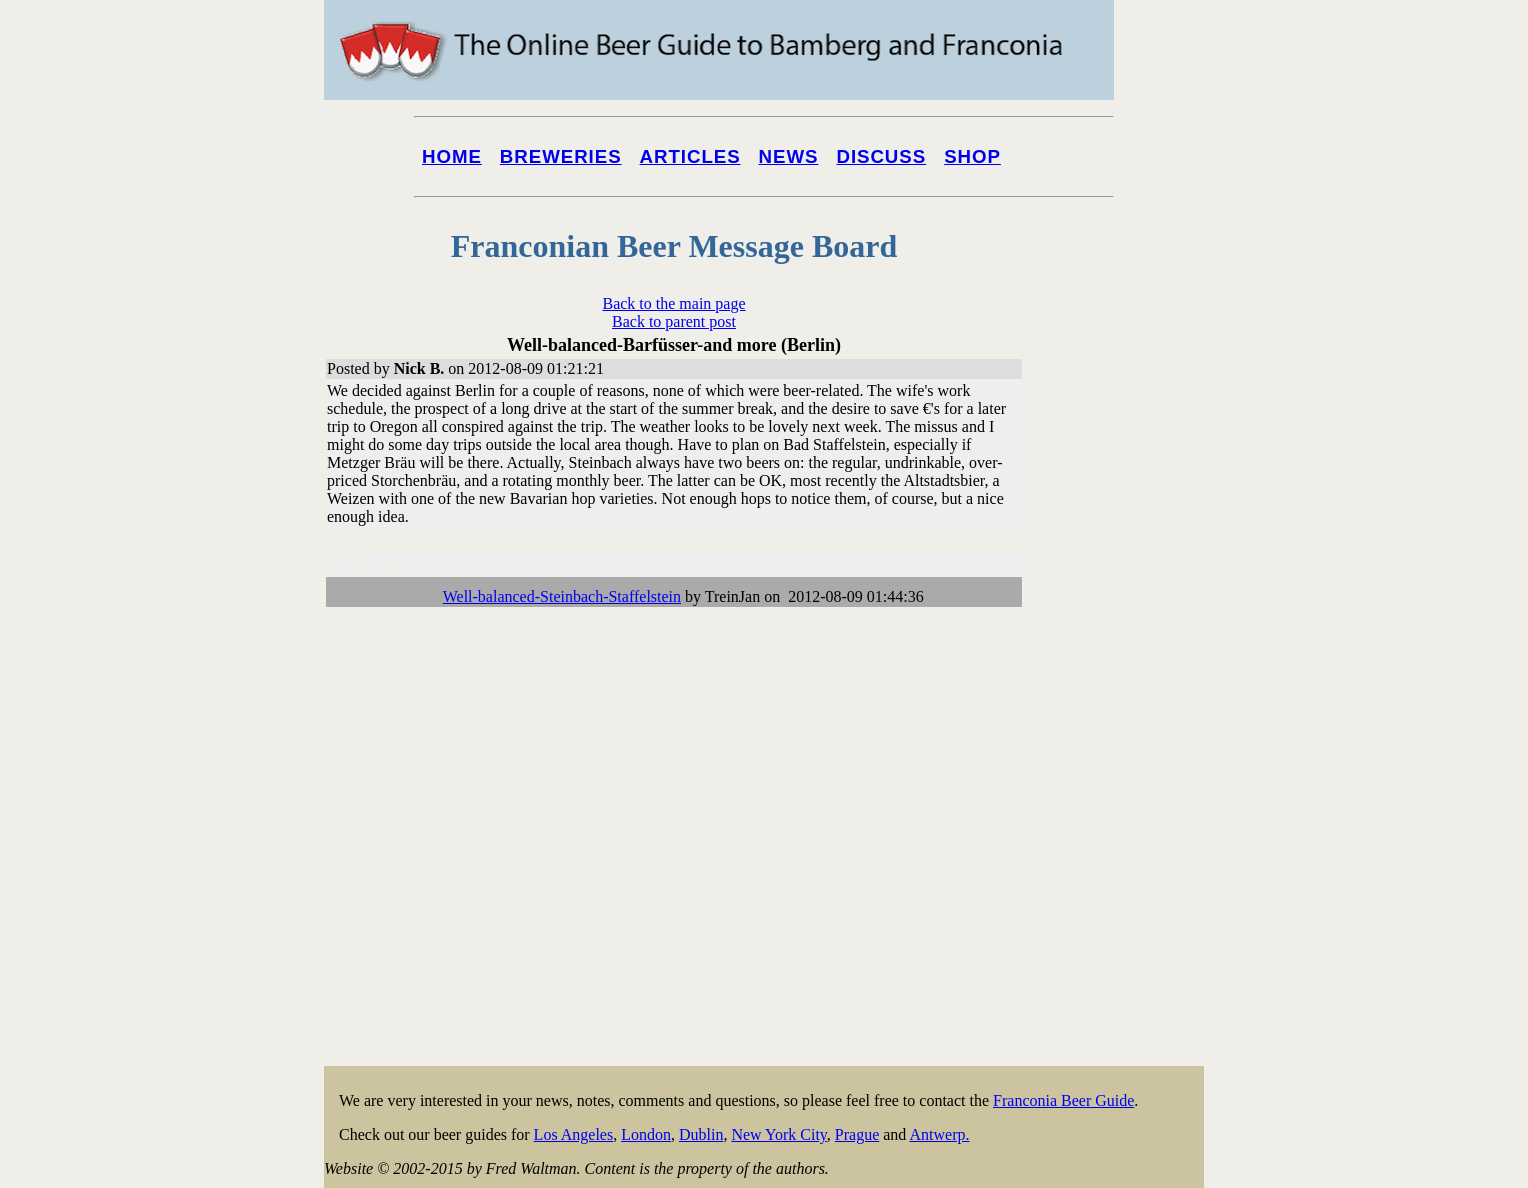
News (789, 156)
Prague (857, 1134)
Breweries (561, 156)
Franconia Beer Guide (1063, 1100)
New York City (778, 1134)
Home (452, 156)
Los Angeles (574, 1134)
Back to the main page (673, 303)
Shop (972, 156)
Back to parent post (674, 321)
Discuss (881, 156)
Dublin (701, 1134)
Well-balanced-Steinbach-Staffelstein (562, 596)
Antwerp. (939, 1134)
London (646, 1134)
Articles (690, 156)
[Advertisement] (1124, 762)
